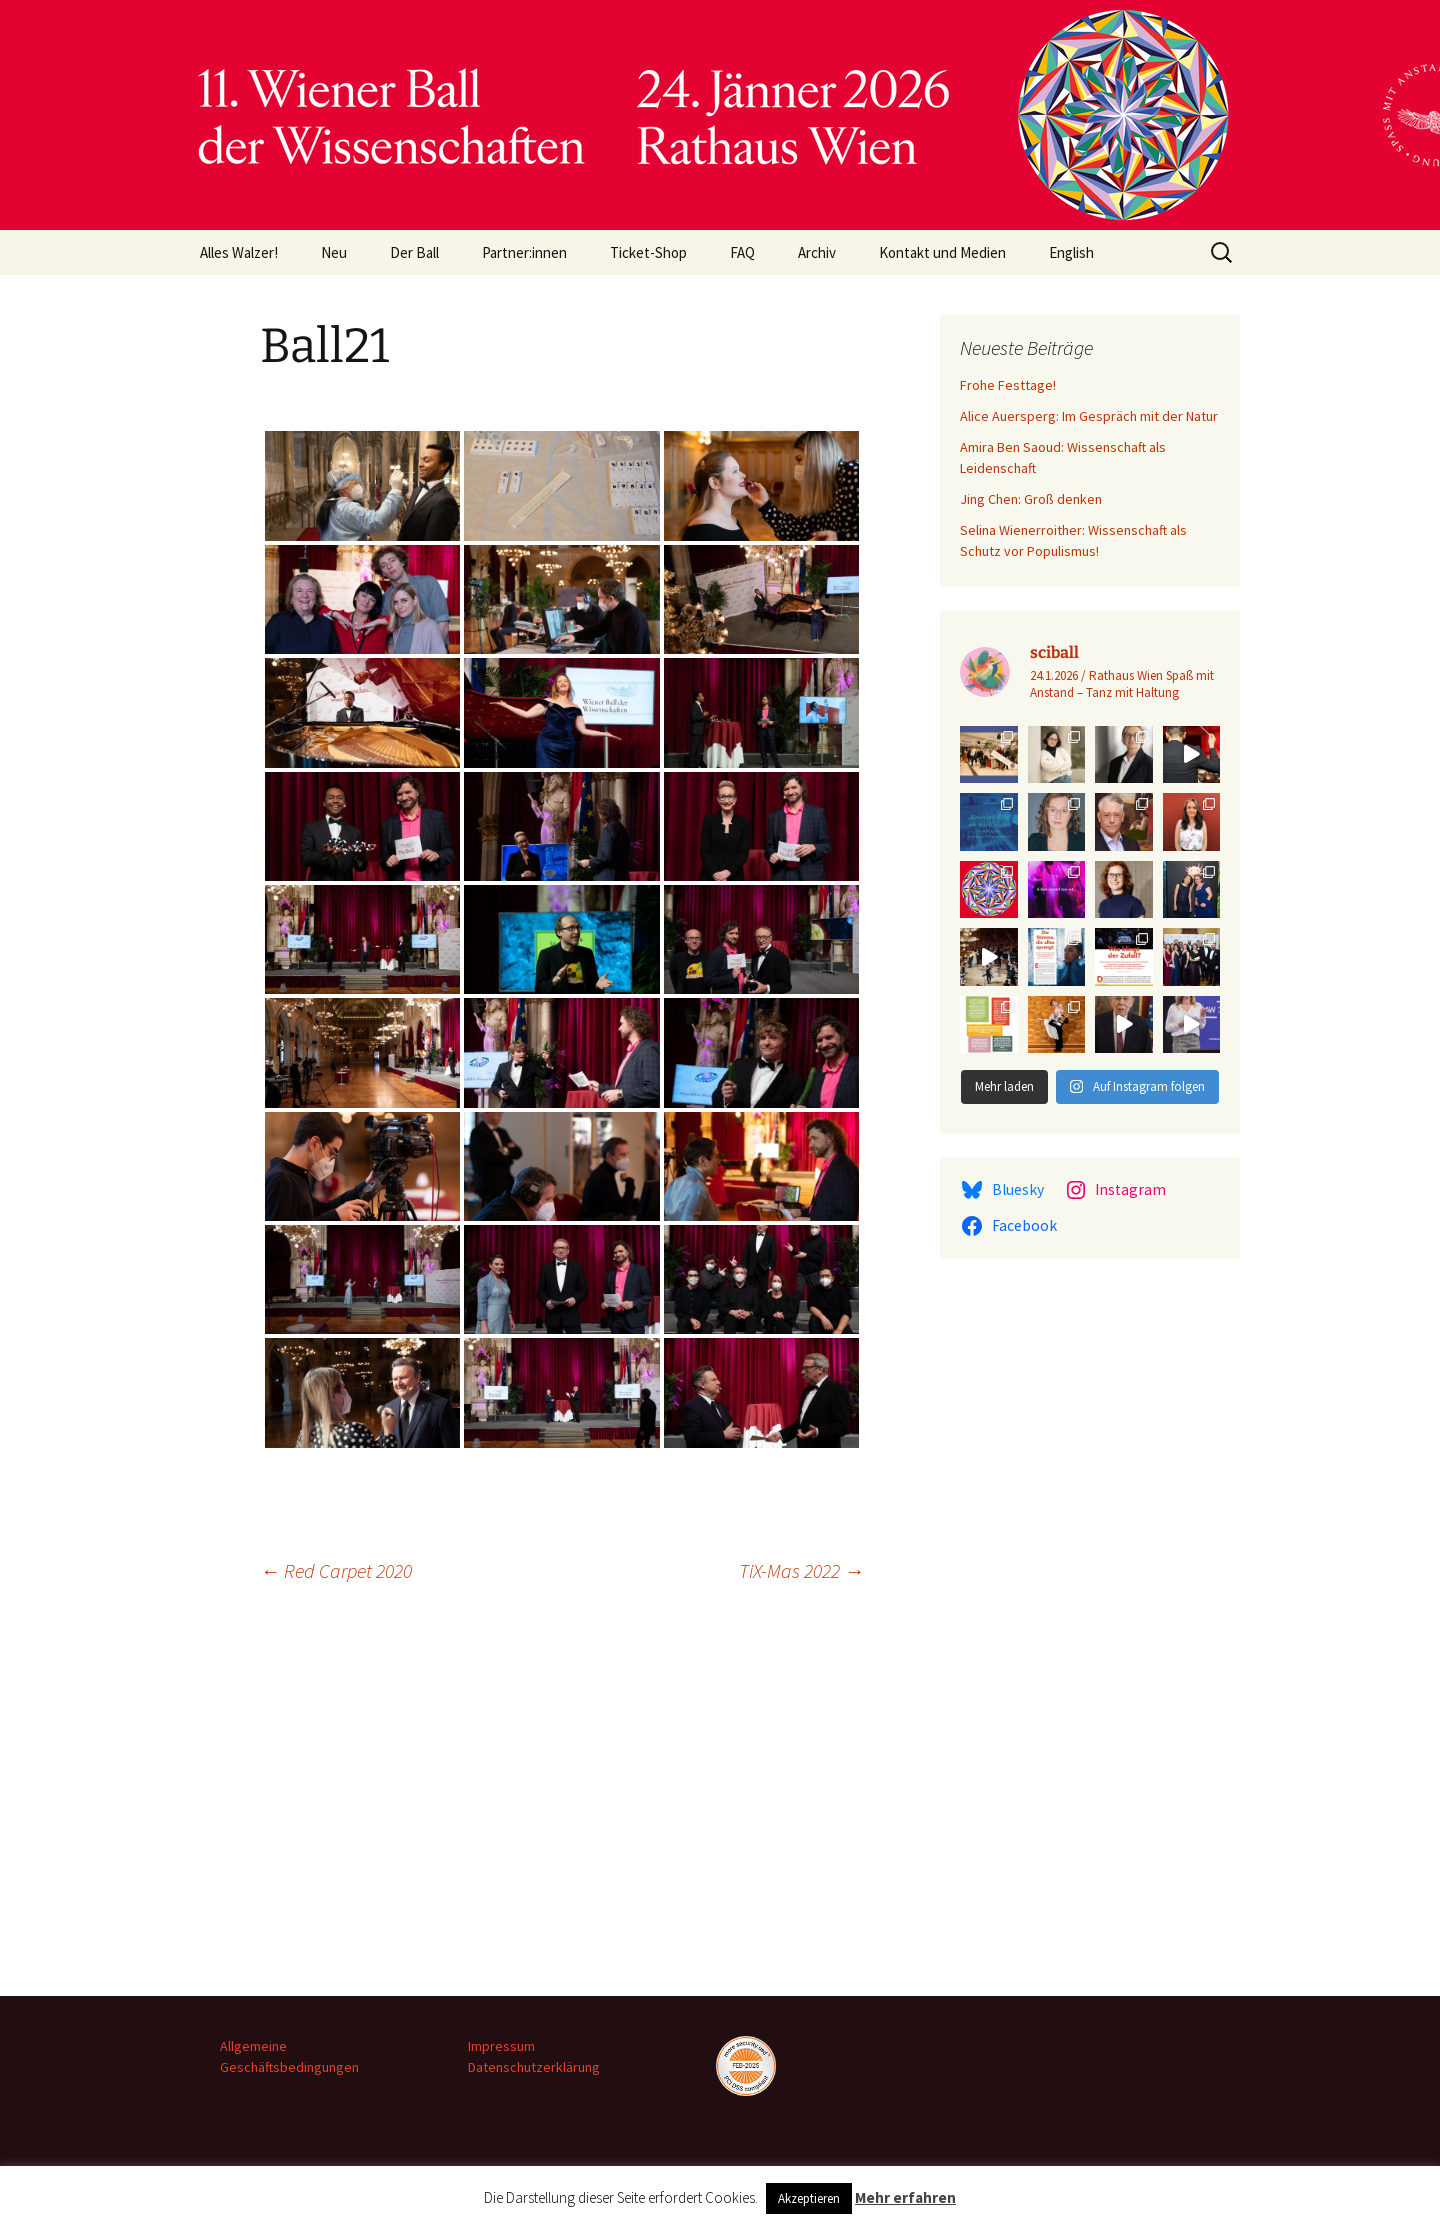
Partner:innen (524, 252)
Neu (334, 252)
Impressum (501, 2046)
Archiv (817, 252)
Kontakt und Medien (942, 252)
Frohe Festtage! (1008, 385)
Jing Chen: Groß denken (1031, 499)
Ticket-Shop (648, 252)
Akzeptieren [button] (809, 2198)
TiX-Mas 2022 (801, 1570)
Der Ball (414, 252)
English (1071, 252)
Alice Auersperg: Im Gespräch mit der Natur (1089, 416)
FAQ (742, 252)
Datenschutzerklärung (534, 2067)
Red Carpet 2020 (336, 1570)
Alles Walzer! (239, 252)
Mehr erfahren (905, 2197)
